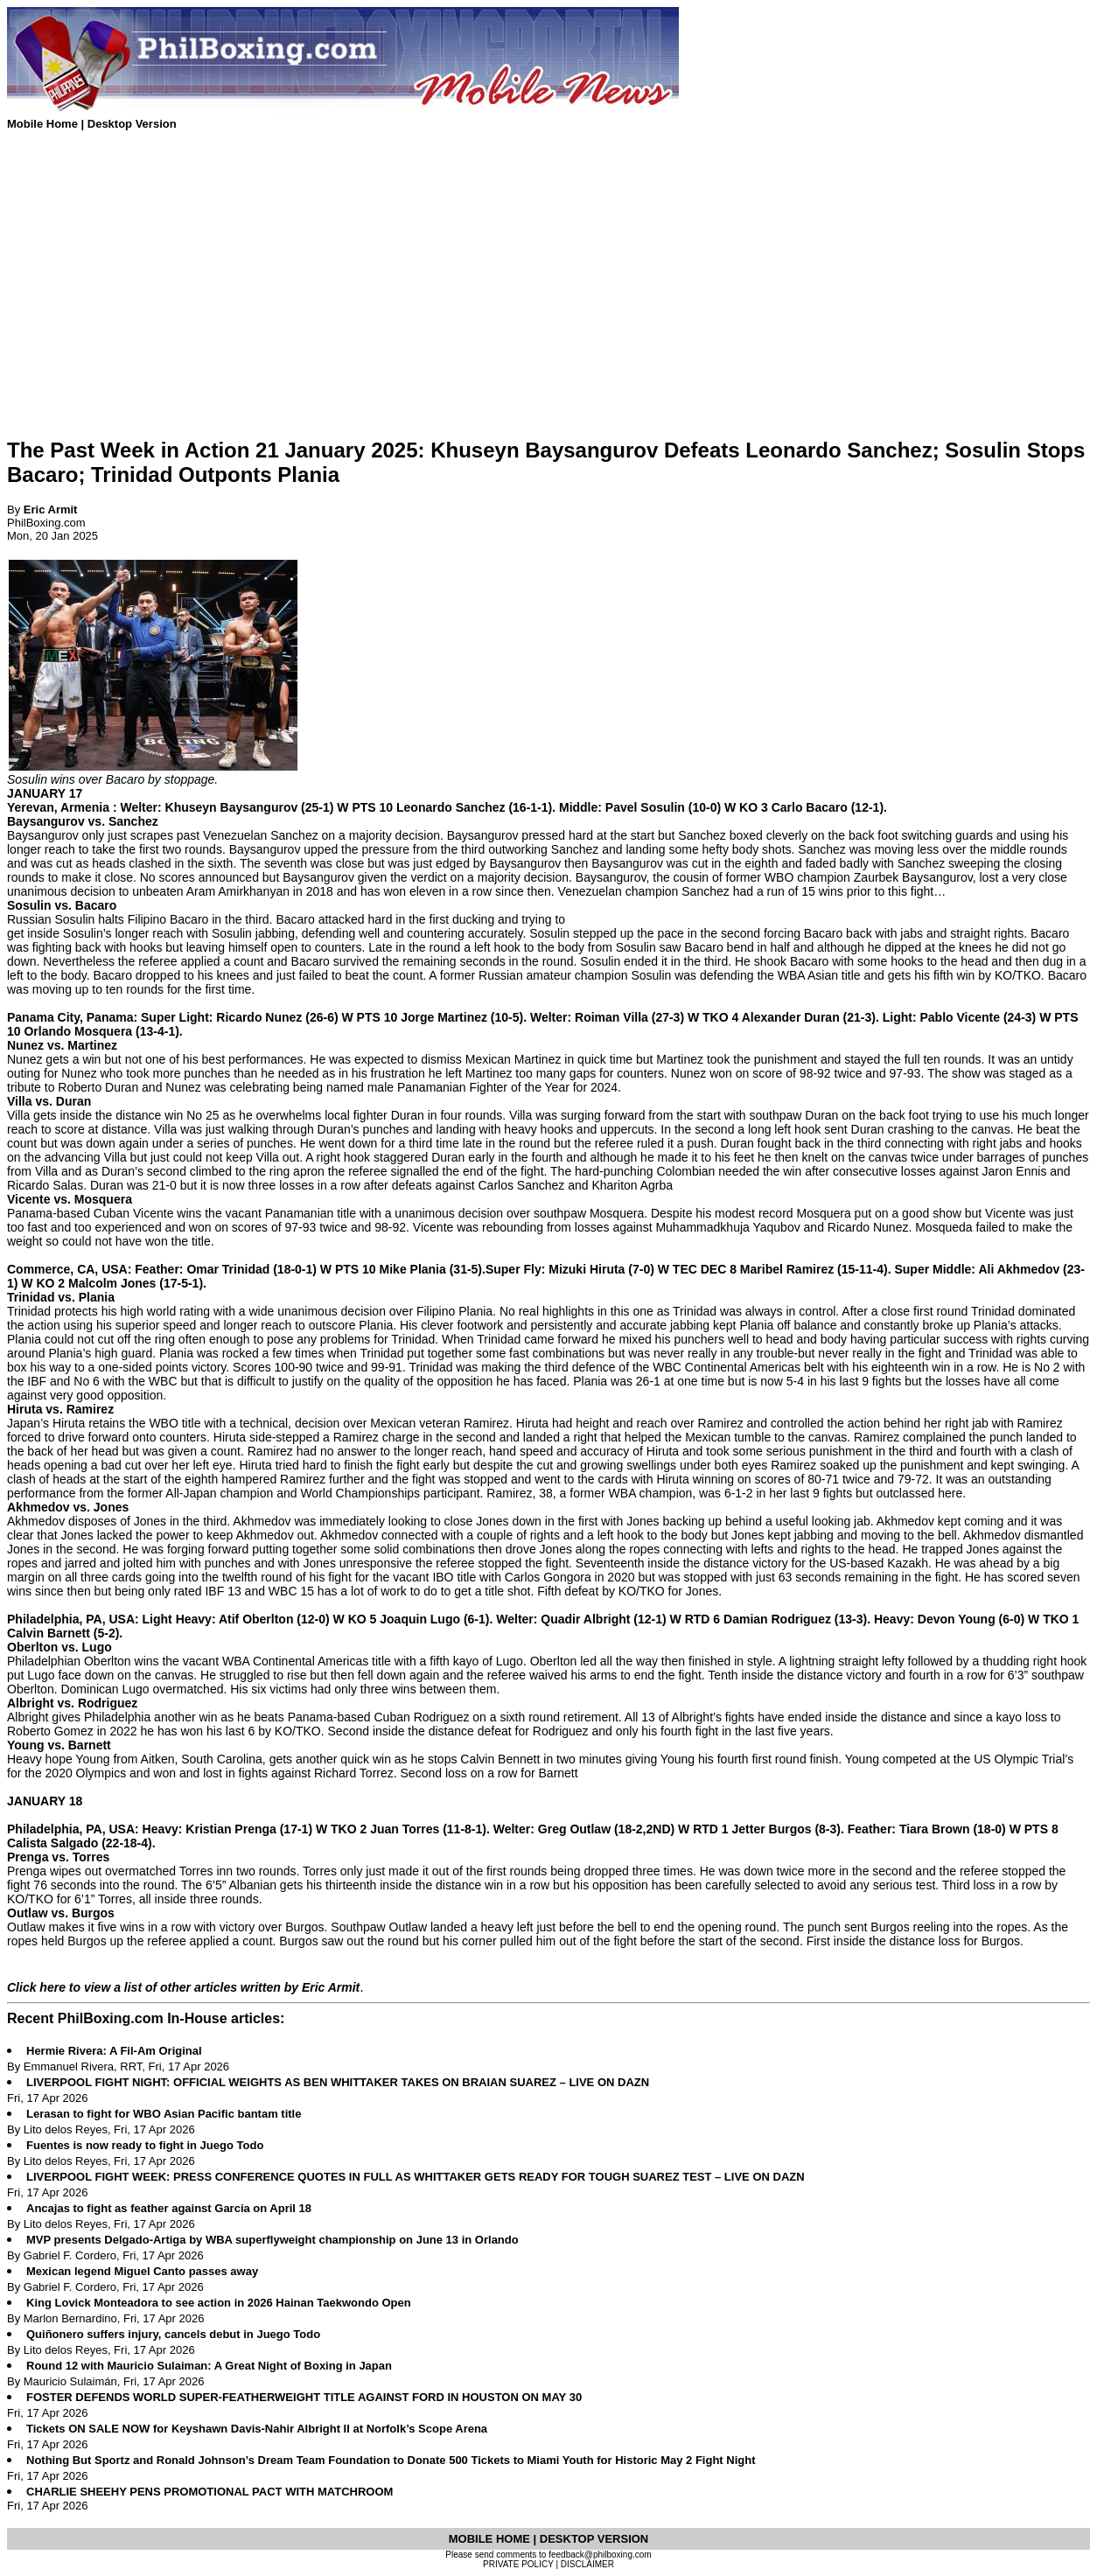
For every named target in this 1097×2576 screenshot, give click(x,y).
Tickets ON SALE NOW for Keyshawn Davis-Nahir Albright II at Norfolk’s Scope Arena (256, 2428)
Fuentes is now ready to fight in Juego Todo (144, 2145)
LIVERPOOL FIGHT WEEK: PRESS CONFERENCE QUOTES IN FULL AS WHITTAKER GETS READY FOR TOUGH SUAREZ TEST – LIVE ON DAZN (415, 2176)
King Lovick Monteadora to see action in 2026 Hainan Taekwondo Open (218, 2302)
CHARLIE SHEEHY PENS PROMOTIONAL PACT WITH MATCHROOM (209, 2491)
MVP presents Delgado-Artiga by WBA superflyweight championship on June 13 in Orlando (272, 2239)
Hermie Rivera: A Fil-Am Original (114, 2050)
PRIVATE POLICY (518, 2564)
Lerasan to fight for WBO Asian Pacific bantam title (163, 2113)
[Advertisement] (532, 300)
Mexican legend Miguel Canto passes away (142, 2271)
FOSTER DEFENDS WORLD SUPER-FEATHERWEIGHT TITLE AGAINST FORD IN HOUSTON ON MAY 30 (304, 2397)
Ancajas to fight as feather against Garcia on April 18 (168, 2208)
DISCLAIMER (587, 2564)
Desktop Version (132, 123)
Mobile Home (44, 123)
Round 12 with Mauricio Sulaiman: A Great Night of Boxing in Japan (209, 2365)
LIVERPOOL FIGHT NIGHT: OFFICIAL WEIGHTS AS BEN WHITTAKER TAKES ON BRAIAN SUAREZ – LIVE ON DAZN (337, 2082)
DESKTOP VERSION (594, 2538)
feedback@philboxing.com (599, 2554)
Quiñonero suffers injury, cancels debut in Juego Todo (173, 2334)
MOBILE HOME (491, 2538)
